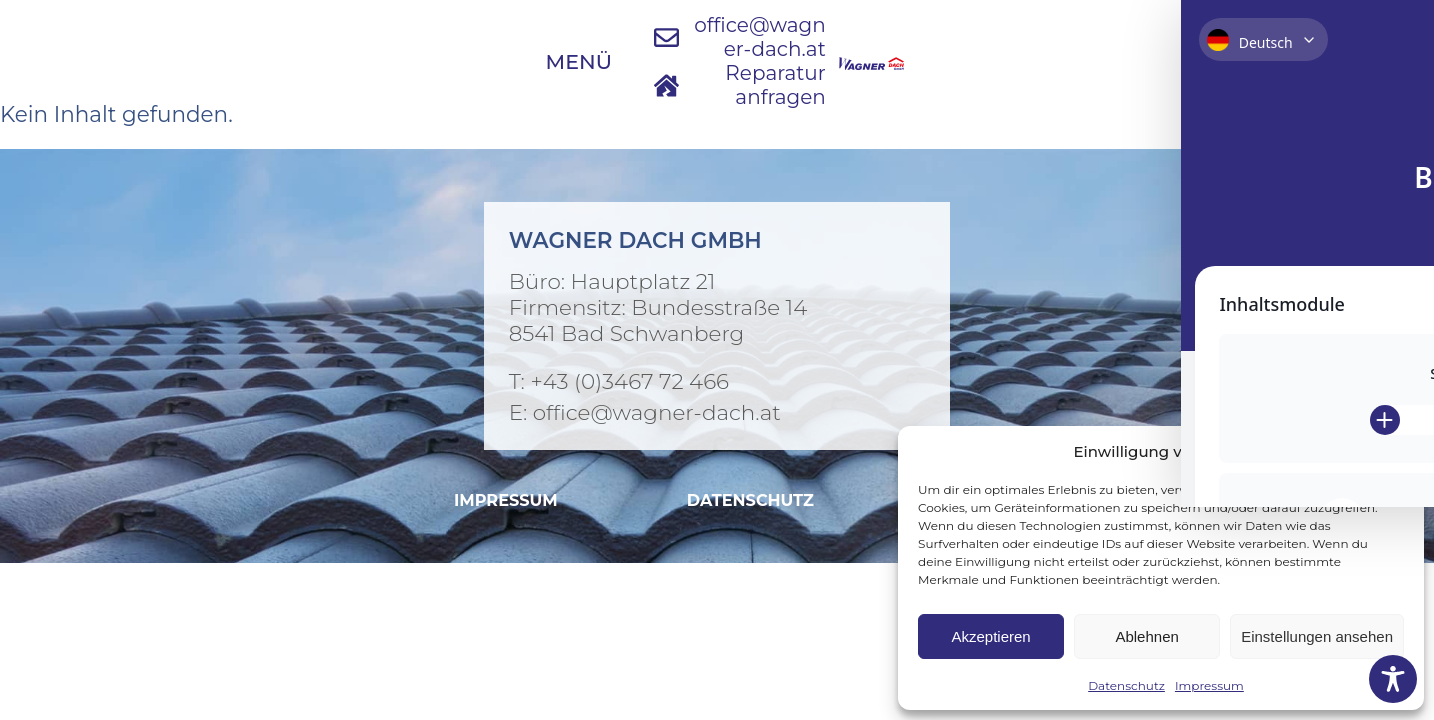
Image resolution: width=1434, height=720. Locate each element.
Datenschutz (1126, 685)
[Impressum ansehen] (506, 500)
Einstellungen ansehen (1317, 636)
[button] (1394, 451)
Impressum (1209, 685)
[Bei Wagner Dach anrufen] (717, 381)
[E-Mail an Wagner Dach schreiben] (712, 38)
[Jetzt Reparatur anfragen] (983, 38)
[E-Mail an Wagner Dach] (717, 412)
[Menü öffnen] (251, 39)
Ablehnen (1146, 636)
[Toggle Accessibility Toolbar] (1393, 679)
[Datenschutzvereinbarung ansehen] (750, 500)
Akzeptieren (990, 636)
